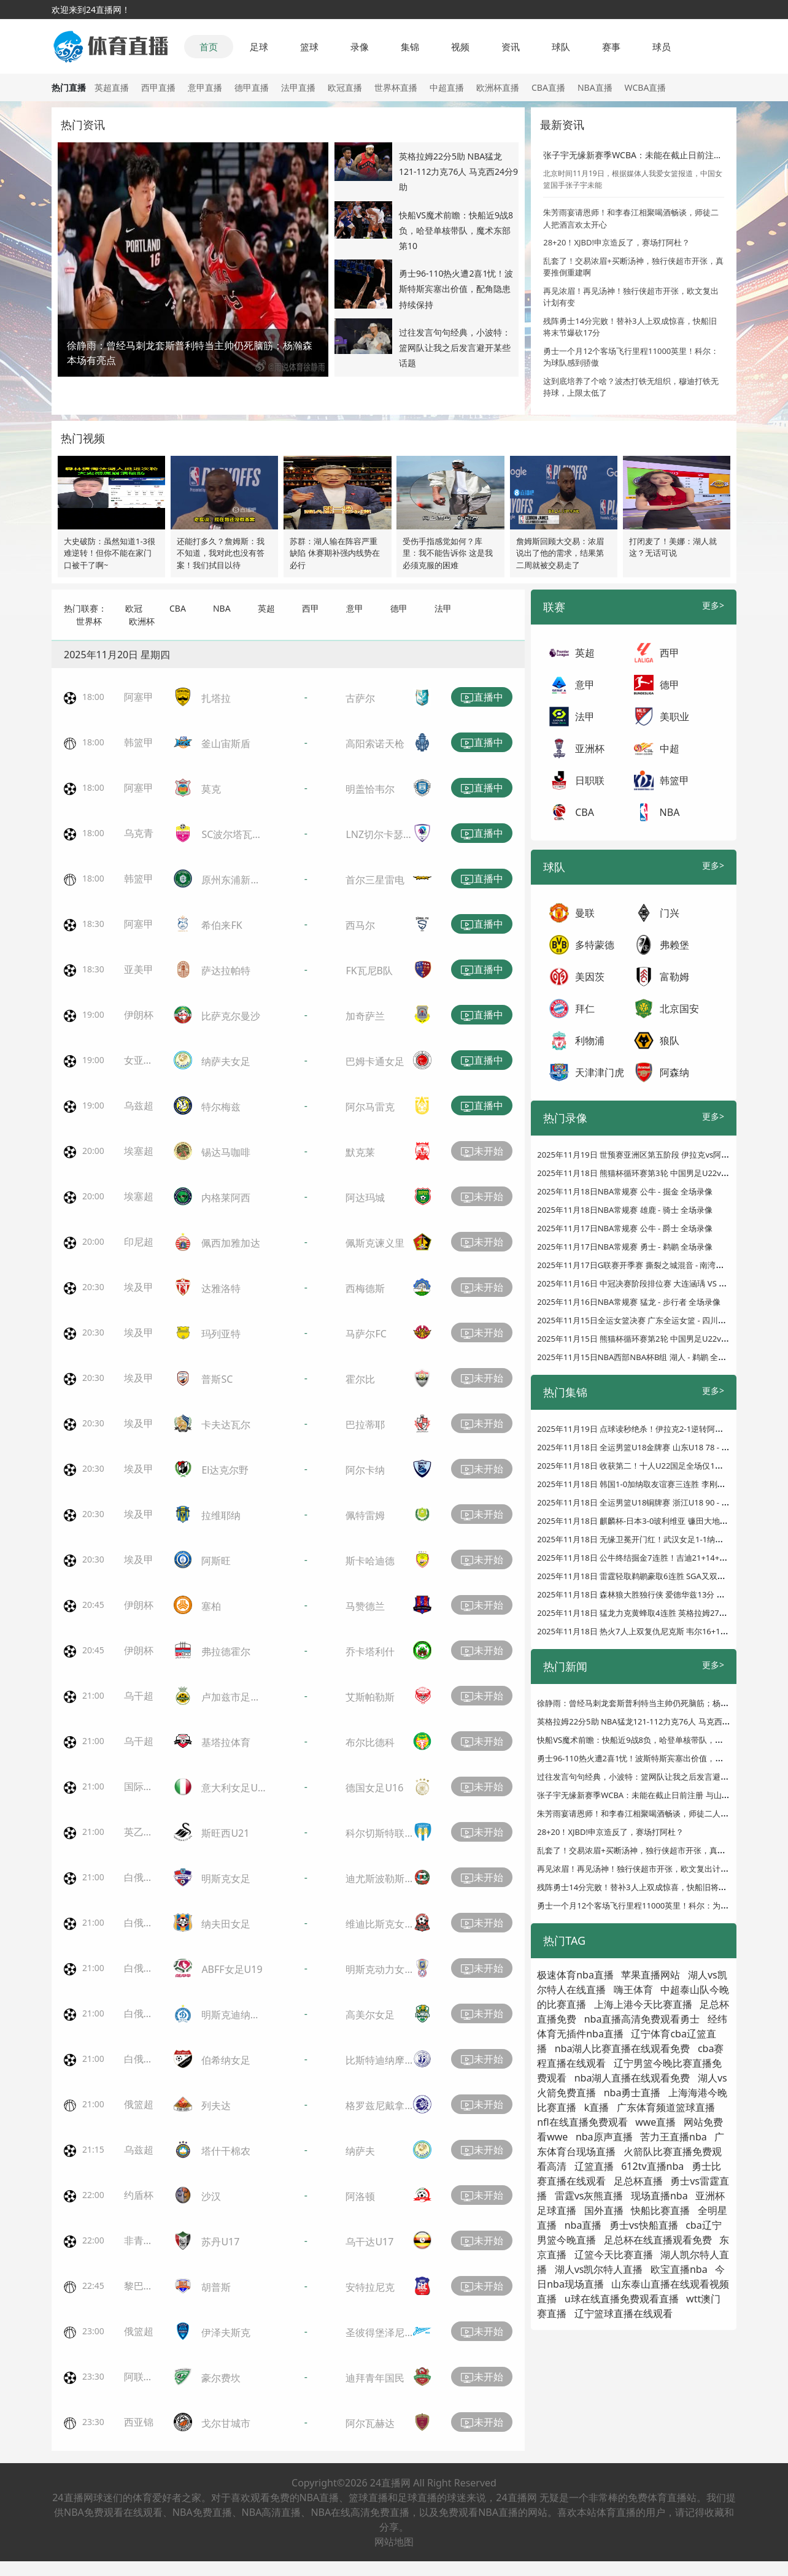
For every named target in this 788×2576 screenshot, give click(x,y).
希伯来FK (221, 925)
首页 (208, 46)
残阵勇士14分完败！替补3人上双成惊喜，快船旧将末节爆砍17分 (652, 1887)
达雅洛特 (221, 1288)
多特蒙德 (594, 945)
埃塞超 (138, 1151)
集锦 (410, 46)
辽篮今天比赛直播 (613, 2254)
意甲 (354, 608)
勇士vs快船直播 (643, 2225)
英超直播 (112, 87)
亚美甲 (138, 969)
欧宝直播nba (679, 2269)
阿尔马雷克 (370, 1106)
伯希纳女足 (225, 2060)
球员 (661, 46)
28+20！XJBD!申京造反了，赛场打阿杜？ (616, 242)
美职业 (674, 716)
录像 (359, 46)
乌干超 (138, 1695)
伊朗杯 (138, 1014)
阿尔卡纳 (365, 1470)
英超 (266, 608)
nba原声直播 (604, 2136)
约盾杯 (138, 2195)
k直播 (596, 2107)
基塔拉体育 (225, 1742)
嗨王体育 (633, 1989)
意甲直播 (205, 87)
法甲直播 (298, 87)
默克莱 (360, 1152)
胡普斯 (216, 2287)
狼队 (669, 1040)
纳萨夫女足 (225, 1061)
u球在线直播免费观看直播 (622, 2298)
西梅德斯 (365, 1288)
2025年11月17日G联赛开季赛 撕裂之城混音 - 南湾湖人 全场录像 (651, 1265)
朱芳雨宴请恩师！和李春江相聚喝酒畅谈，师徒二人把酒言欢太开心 (656, 1813)
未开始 (481, 1151)
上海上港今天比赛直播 (643, 2004)
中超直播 (447, 87)
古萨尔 (360, 698)
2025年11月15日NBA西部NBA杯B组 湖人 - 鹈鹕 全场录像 (639, 1357)
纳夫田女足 (225, 1924)
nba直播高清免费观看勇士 (642, 2019)
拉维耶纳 (221, 1515)
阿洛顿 (360, 2196)
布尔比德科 (370, 1742)
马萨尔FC (366, 1333)
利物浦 (590, 1040)
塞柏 (211, 1606)
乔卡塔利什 (370, 1651)
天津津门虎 (599, 1072)
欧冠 (133, 608)
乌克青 (138, 833)
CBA (177, 608)
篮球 (309, 46)
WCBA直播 (645, 87)
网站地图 (394, 2541)
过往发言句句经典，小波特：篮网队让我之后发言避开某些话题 (455, 347)
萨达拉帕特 (225, 970)
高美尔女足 (370, 2014)
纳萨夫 (360, 2151)
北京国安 (679, 1008)
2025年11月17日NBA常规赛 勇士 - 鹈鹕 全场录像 (625, 1246)
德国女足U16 (374, 1787)
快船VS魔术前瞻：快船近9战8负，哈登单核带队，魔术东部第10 (456, 230)
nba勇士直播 (632, 2092)
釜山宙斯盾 (225, 743)
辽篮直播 (594, 2166)
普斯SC (217, 1379)
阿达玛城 (365, 1197)
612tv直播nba (652, 2166)
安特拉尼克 (370, 2287)
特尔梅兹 (221, 1106)
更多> (713, 605)
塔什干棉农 (225, 2151)
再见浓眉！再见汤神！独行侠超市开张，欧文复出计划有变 (640, 1868)
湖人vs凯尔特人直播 (599, 2269)
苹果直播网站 (650, 1975)
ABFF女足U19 (231, 1969)
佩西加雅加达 (230, 1243)
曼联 (585, 913)
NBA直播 (594, 87)
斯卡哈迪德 (370, 1560)
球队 (561, 46)
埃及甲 (138, 1287)
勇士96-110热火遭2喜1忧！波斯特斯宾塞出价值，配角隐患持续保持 (456, 288)
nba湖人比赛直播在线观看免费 (622, 2048)
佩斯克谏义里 (375, 1243)
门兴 (669, 913)
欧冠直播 (345, 87)
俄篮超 (138, 2104)
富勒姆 (674, 976)
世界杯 (89, 621)
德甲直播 (251, 87)
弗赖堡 (674, 945)
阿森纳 (674, 1072)
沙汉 (211, 2196)
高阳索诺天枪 (375, 743)
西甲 (310, 608)
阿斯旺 (216, 1560)
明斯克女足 (225, 1878)
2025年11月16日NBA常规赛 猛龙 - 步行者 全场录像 (628, 1301)
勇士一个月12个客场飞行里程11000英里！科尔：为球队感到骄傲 (652, 1905)
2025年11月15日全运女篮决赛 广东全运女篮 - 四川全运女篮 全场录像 (660, 1320)
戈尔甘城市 (225, 2423)
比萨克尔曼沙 (230, 1016)
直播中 (481, 697)
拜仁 (585, 1008)
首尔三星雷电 (375, 879)
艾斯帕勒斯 (370, 1697)
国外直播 (604, 2210)
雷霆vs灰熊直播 (589, 2195)
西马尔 (360, 925)
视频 (460, 46)
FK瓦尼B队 (369, 970)
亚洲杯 (590, 748)
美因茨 (590, 976)
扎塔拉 (216, 698)
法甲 (443, 608)
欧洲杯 (142, 621)
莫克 (211, 789)
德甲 (399, 608)
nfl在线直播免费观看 (582, 2122)
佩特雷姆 (365, 1515)
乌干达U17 (369, 2241)
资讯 (510, 46)
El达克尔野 (225, 1470)
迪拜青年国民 (375, 2378)
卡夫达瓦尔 (225, 1424)
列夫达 (216, 2105)
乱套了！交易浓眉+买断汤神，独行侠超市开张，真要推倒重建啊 (651, 1850)
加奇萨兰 (365, 1016)
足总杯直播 (638, 2181)
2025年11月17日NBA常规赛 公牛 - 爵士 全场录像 (625, 1228)
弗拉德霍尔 (225, 1651)
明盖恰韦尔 (370, 789)
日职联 (590, 780)
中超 (669, 748)
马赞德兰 (365, 1606)
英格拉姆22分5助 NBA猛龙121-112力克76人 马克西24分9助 (458, 171)
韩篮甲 (138, 742)
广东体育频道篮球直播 (666, 2107)
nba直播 (583, 2225)
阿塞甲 (138, 697)
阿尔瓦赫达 (370, 2423)
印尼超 (138, 1241)
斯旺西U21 (225, 1833)
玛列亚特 (221, 1333)
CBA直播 (548, 87)
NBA (222, 608)
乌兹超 (138, 1105)
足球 (259, 46)
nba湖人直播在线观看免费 (632, 2078)
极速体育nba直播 (575, 1975)
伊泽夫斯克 (225, 2332)
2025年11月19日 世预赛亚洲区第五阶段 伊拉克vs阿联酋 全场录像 (654, 1154)
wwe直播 (655, 2122)
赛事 (611, 46)
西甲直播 (158, 87)
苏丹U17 (220, 2241)
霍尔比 (360, 1379)
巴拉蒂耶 (365, 1424)
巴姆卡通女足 (375, 1061)
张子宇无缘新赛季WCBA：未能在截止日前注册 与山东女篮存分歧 (653, 1795)
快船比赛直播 (660, 2210)
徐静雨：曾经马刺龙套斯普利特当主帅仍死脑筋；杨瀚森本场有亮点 (656, 1703)
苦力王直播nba (673, 2136)
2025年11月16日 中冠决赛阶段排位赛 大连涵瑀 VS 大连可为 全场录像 (660, 1283)
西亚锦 (138, 2422)
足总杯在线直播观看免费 (658, 2240)
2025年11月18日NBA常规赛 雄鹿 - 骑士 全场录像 (625, 1209)
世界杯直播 (395, 87)
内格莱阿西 (225, 1197)
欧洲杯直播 (497, 87)
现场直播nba (659, 2195)
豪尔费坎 (221, 2378)
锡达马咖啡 (225, 1152)
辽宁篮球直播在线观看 (623, 2313)
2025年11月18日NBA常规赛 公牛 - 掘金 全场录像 (625, 1191)
